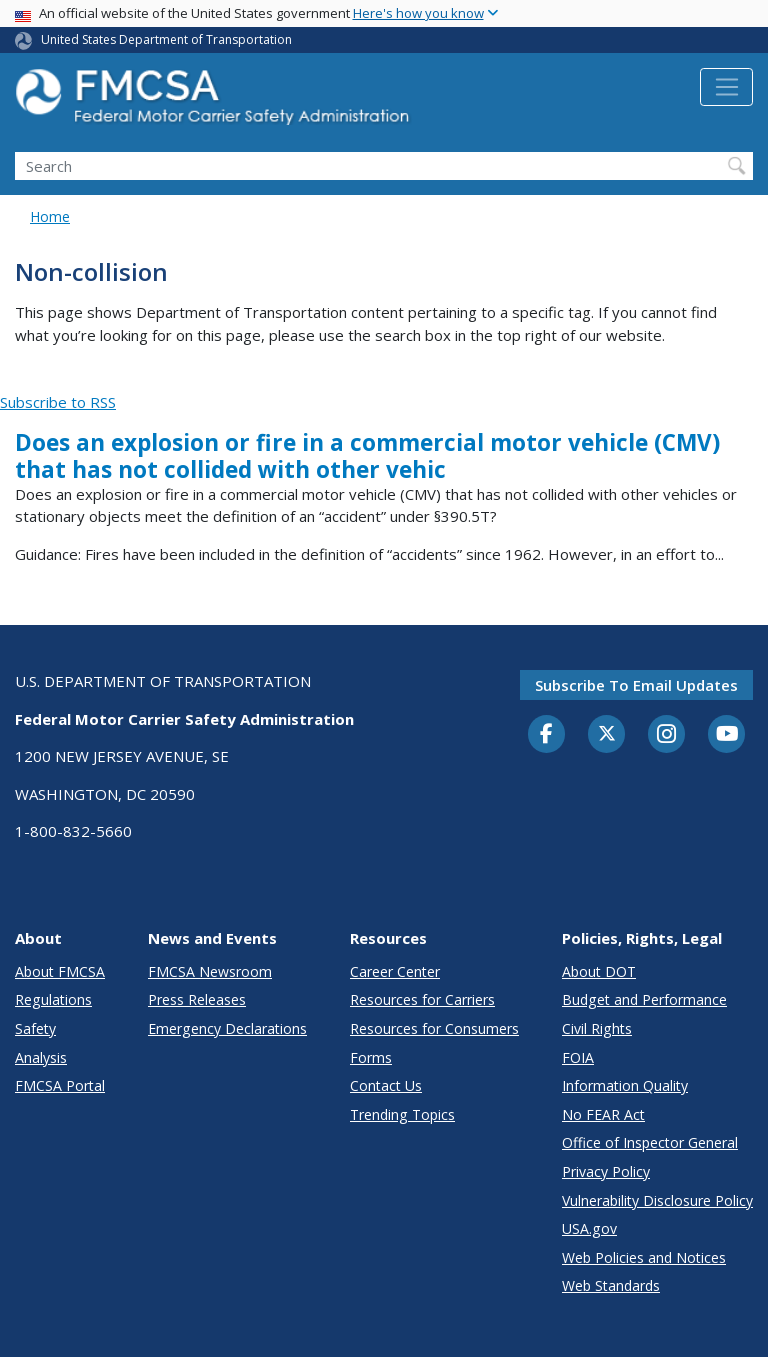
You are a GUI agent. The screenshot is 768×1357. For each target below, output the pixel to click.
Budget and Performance (644, 999)
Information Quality (625, 1085)
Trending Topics (402, 1114)
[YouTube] (727, 735)
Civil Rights (597, 1028)
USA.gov (589, 1228)
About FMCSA (60, 971)
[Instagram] (667, 736)
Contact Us (386, 1085)
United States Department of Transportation (166, 39)
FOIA (578, 1057)
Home (50, 216)
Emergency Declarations (227, 1028)
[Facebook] (547, 735)
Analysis (41, 1057)
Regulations (53, 999)
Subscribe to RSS (58, 402)
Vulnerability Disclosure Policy (657, 1200)
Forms (371, 1057)
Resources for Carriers (422, 999)
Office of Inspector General (650, 1142)
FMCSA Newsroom (210, 971)
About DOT (599, 971)
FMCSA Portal (60, 1085)
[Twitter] (607, 734)
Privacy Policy (606, 1171)
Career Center (395, 971)
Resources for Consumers (434, 1028)
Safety (35, 1028)
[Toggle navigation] (726, 87)
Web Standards (611, 1285)
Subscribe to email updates (636, 685)
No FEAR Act (603, 1114)
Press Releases (197, 999)
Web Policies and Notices (644, 1257)
